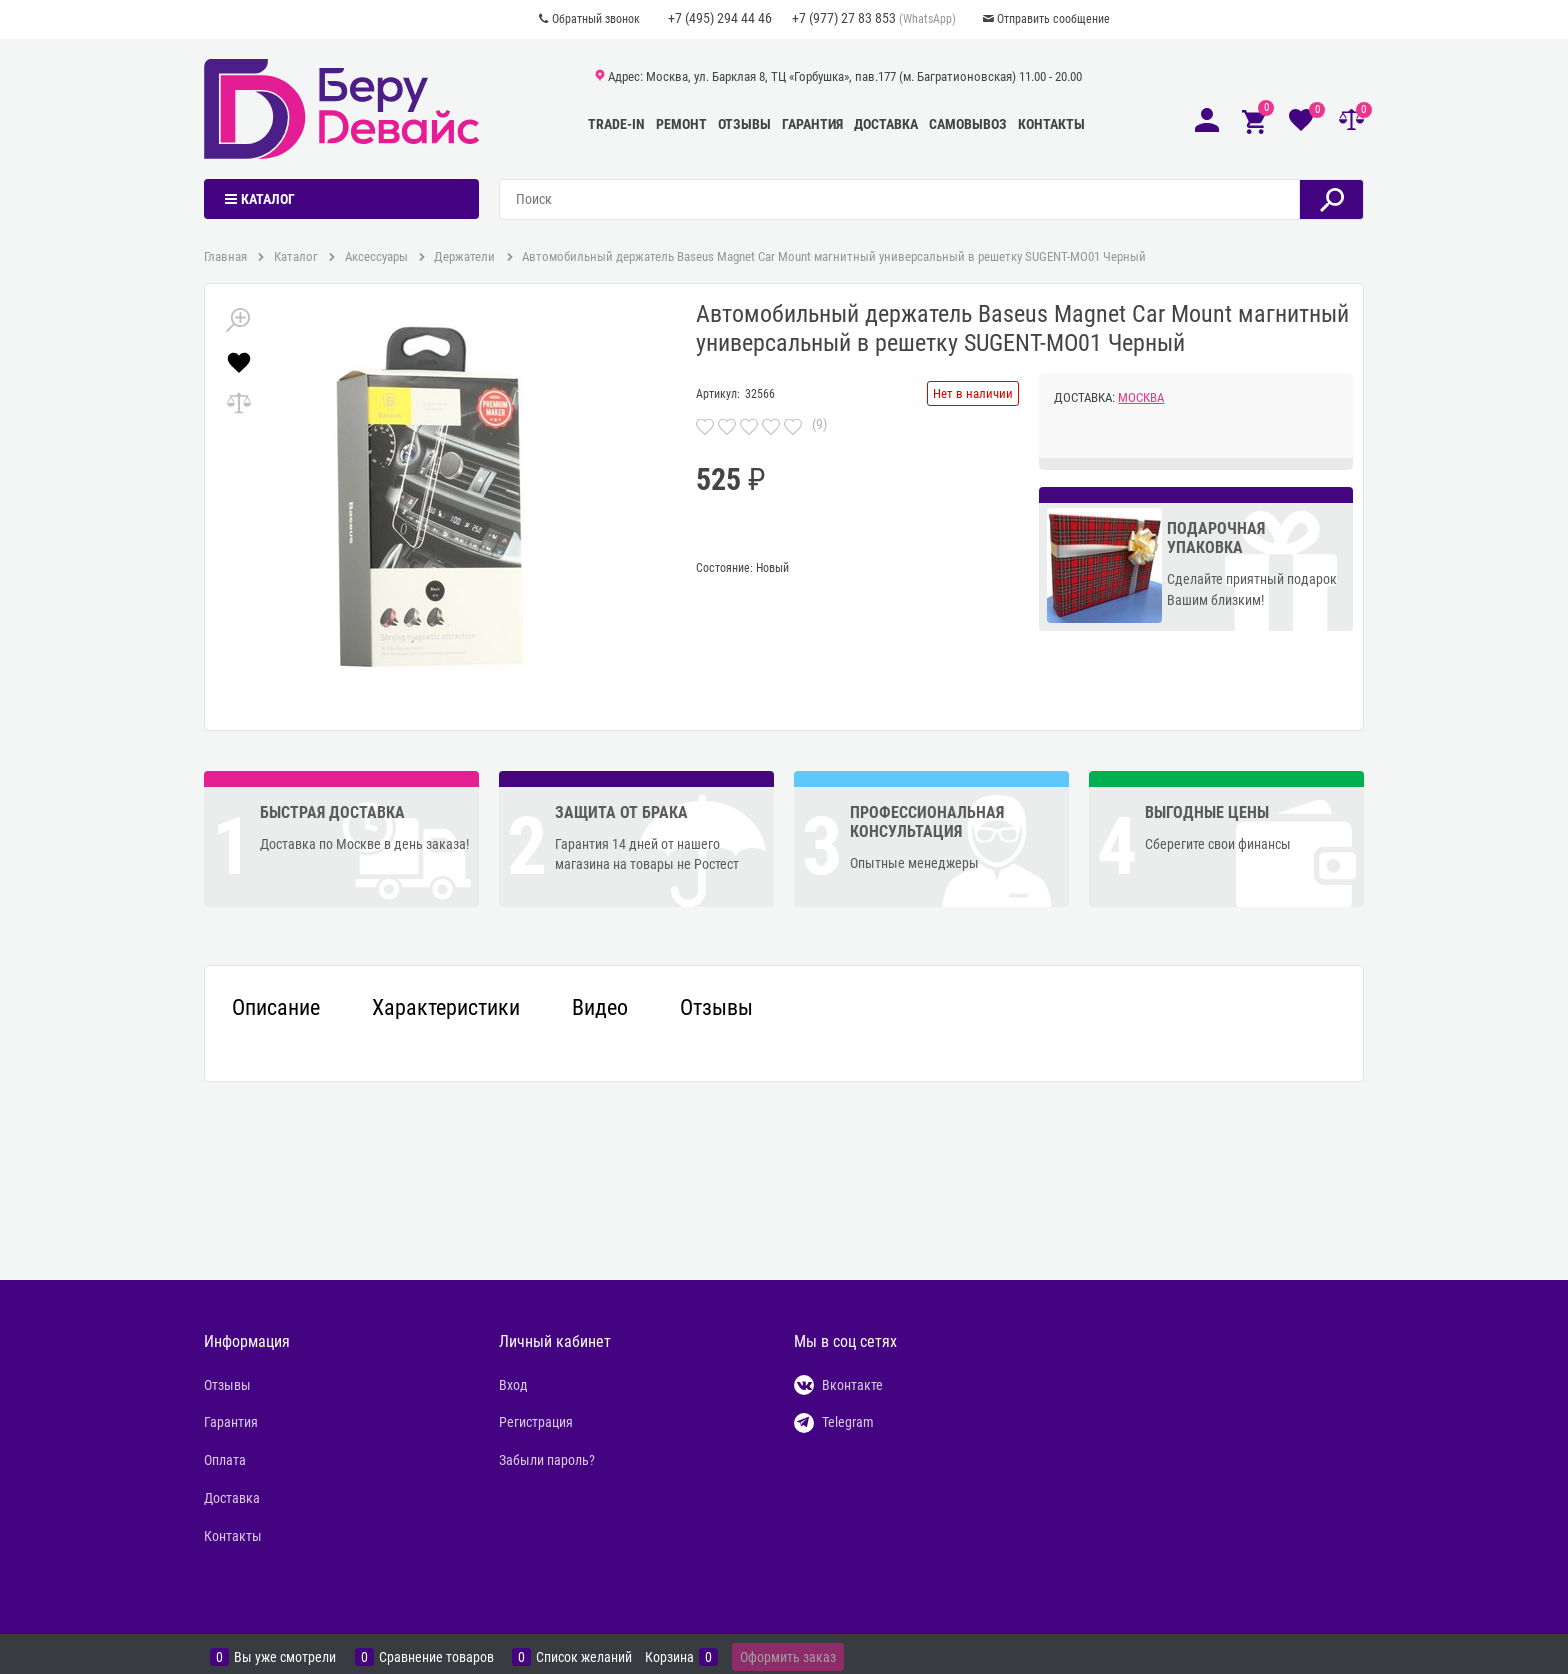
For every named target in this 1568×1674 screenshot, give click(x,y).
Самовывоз (968, 124)
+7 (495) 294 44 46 (720, 18)
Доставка (886, 124)
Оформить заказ (788, 1657)
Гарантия (812, 124)
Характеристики (446, 1008)
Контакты (1051, 124)
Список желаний (584, 1657)
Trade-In (616, 124)
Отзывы (744, 124)
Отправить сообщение (1053, 19)
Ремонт (681, 124)
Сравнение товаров (436, 1657)
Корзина (669, 1657)
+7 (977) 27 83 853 (844, 18)
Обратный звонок (596, 19)
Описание (276, 1008)
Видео (600, 1008)
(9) (819, 424)
